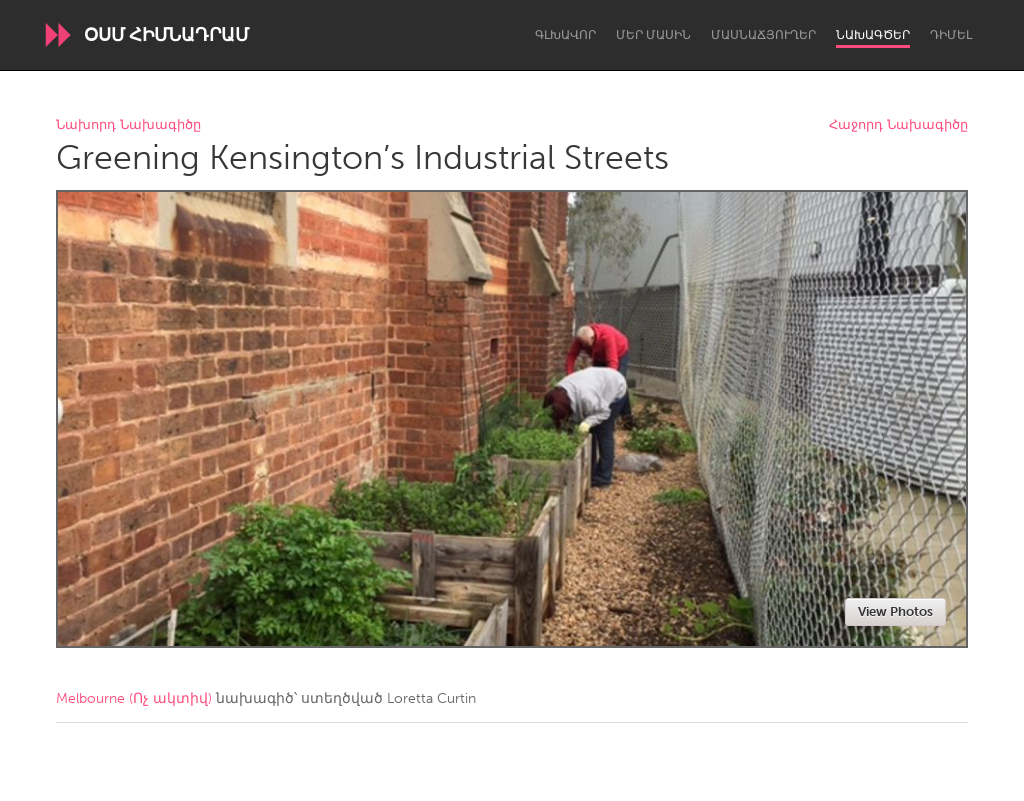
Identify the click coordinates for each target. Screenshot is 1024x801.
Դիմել (951, 35)
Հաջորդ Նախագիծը (898, 125)
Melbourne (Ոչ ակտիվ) (134, 698)
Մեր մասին (653, 35)
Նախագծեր (873, 35)
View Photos (895, 611)
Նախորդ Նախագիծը (128, 125)
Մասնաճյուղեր (763, 35)
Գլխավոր (565, 35)
